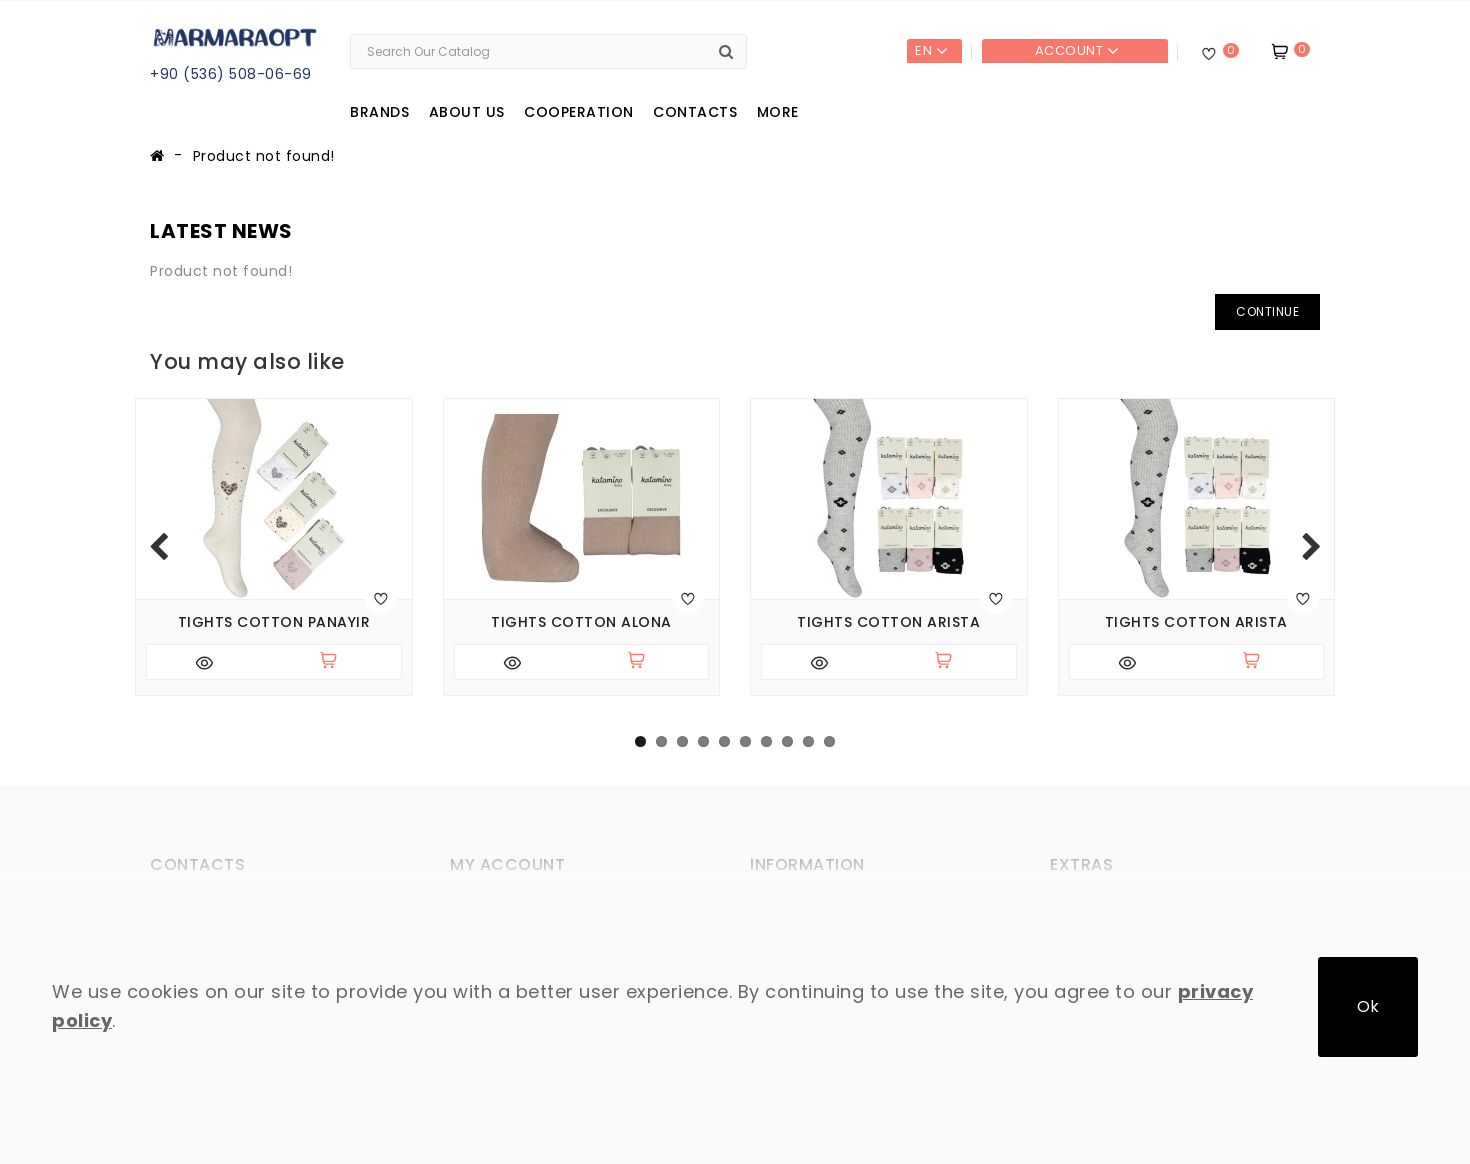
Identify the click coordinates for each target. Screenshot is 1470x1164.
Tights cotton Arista (888, 622)
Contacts (695, 112)
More (778, 112)
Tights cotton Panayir (274, 622)
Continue (1267, 311)
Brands (379, 112)
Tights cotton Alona (581, 622)
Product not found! (264, 156)
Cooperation (579, 112)
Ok (1368, 1006)
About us (467, 112)
